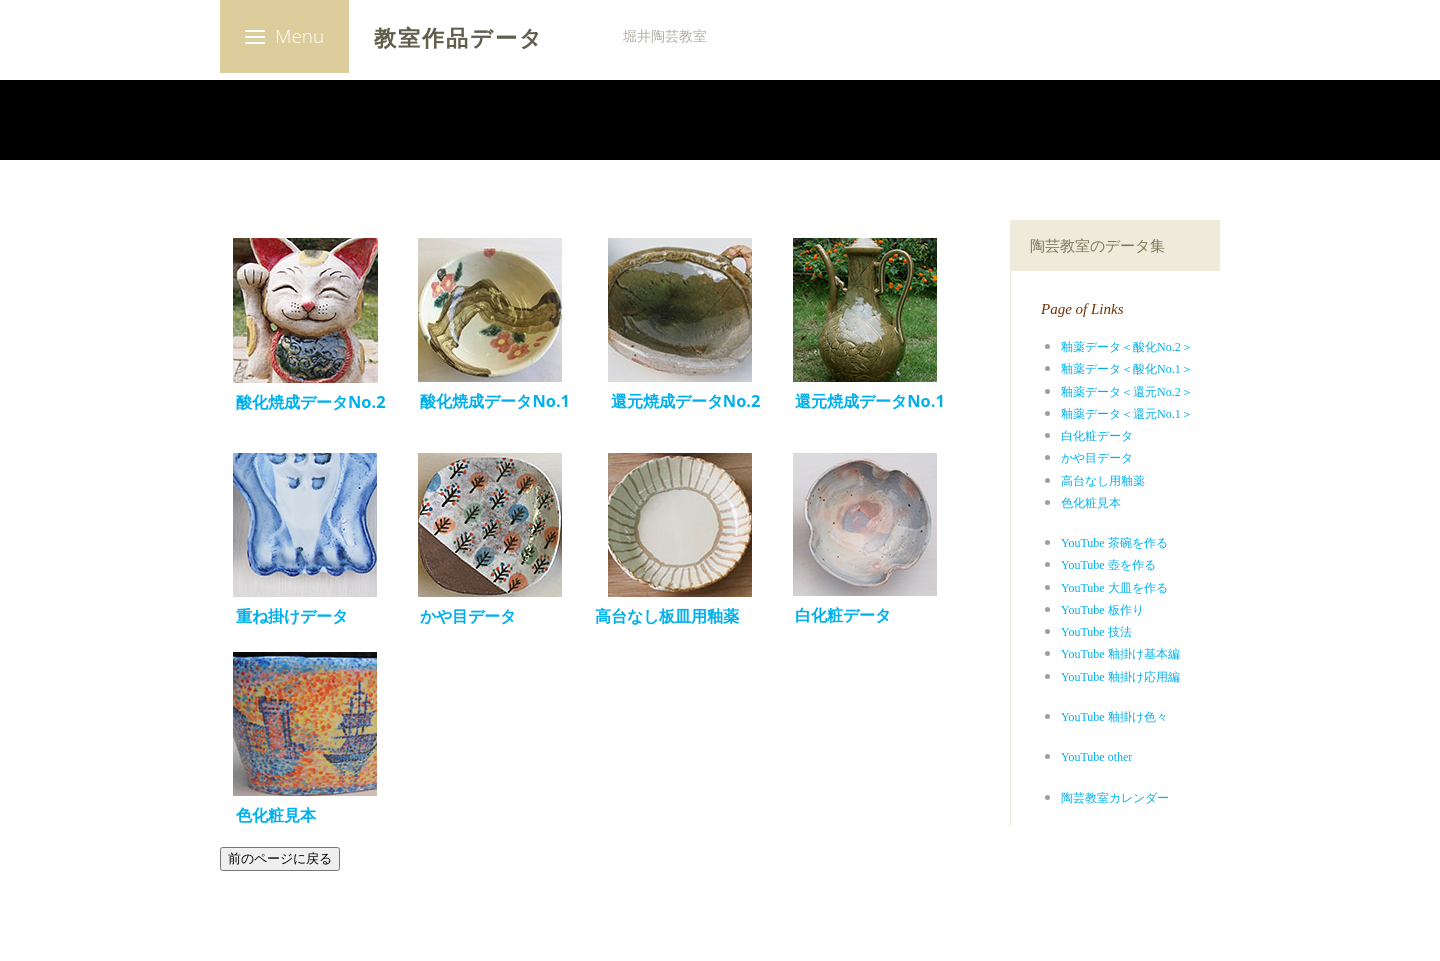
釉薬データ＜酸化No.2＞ (1127, 347)
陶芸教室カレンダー (1115, 798)
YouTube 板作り (1102, 610)
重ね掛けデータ (292, 615)
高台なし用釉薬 (1103, 481)
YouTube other (1096, 757)
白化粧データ (1097, 436)
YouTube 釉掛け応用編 (1120, 677)
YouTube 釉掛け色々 (1114, 717)
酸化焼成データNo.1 (487, 400)
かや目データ (1097, 458)
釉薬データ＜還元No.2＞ (1127, 392)
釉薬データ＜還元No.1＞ (1127, 414)
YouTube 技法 (1096, 632)
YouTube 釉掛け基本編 (1120, 654)
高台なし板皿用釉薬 (667, 615)
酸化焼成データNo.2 (303, 401)
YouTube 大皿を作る (1114, 588)
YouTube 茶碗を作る (1114, 543)
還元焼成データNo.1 (870, 400)
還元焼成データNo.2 (686, 400)
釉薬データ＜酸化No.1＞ (1127, 369)
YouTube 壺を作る (1108, 565)
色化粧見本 (1091, 503)
